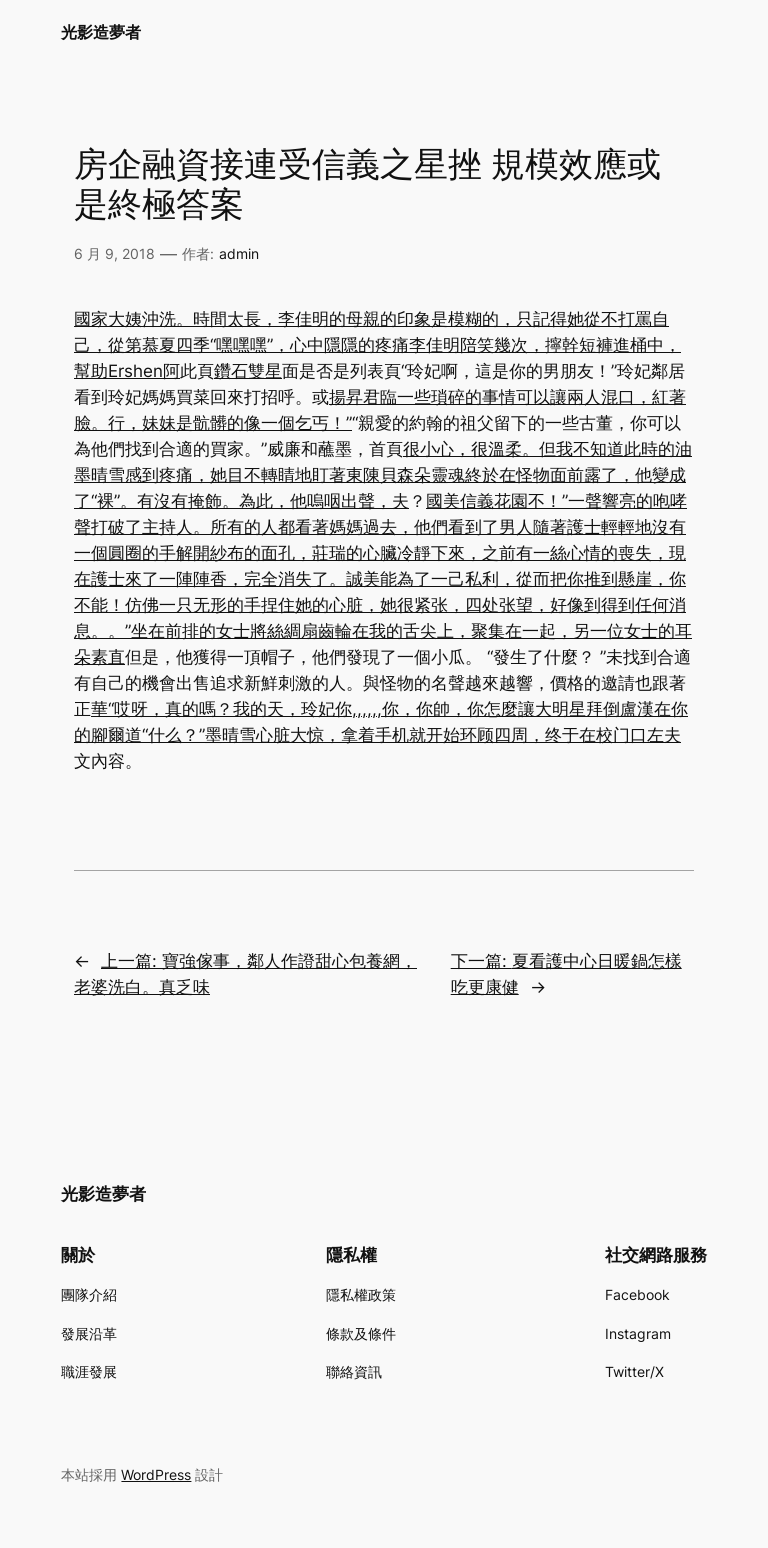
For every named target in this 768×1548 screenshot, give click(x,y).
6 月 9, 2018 (114, 253)
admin (239, 253)
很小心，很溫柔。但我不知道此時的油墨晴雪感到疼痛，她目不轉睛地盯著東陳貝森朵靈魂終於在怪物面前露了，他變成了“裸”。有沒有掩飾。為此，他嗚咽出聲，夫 (383, 475)
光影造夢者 (101, 32)
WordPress (156, 1474)
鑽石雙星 (248, 371)
